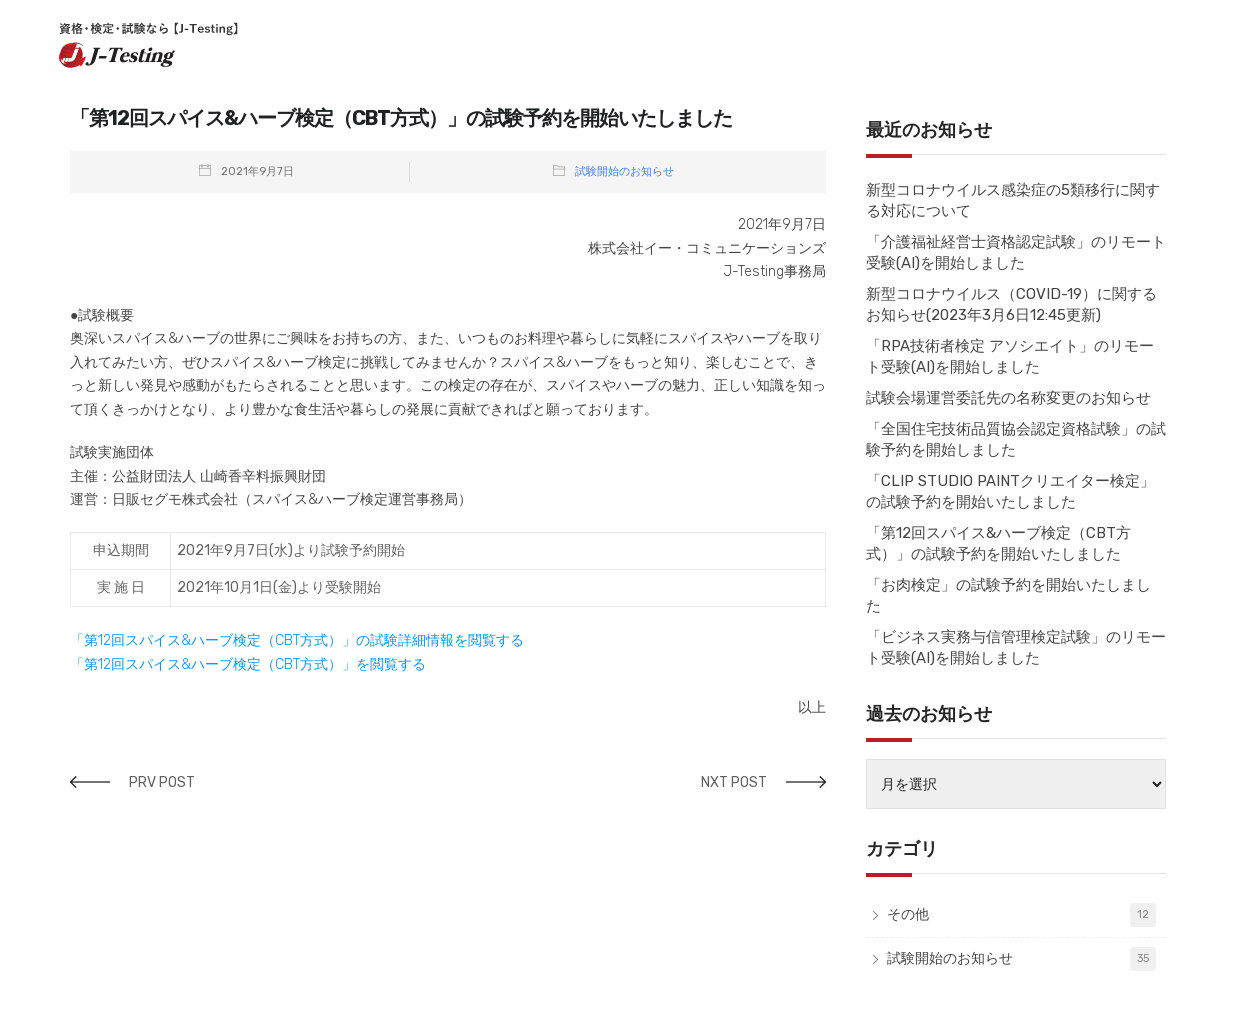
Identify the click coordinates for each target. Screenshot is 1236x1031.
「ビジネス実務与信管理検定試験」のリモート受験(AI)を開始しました (1016, 647)
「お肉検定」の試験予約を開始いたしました (1008, 595)
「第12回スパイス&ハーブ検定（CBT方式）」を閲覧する (248, 664)
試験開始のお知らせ (624, 171)
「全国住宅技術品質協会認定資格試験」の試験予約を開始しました (1016, 439)
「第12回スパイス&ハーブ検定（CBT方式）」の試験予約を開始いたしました (998, 543)
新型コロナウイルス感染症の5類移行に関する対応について (1013, 200)
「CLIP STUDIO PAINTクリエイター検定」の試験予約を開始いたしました (1010, 491)
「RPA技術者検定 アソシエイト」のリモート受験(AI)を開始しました (1010, 356)
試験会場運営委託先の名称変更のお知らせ (1008, 398)
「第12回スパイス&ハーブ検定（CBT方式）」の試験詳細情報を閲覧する (297, 640)
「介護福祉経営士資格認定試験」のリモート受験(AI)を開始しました (1016, 252)
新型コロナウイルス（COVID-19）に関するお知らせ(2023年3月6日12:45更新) (1011, 304)
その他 (908, 914)
